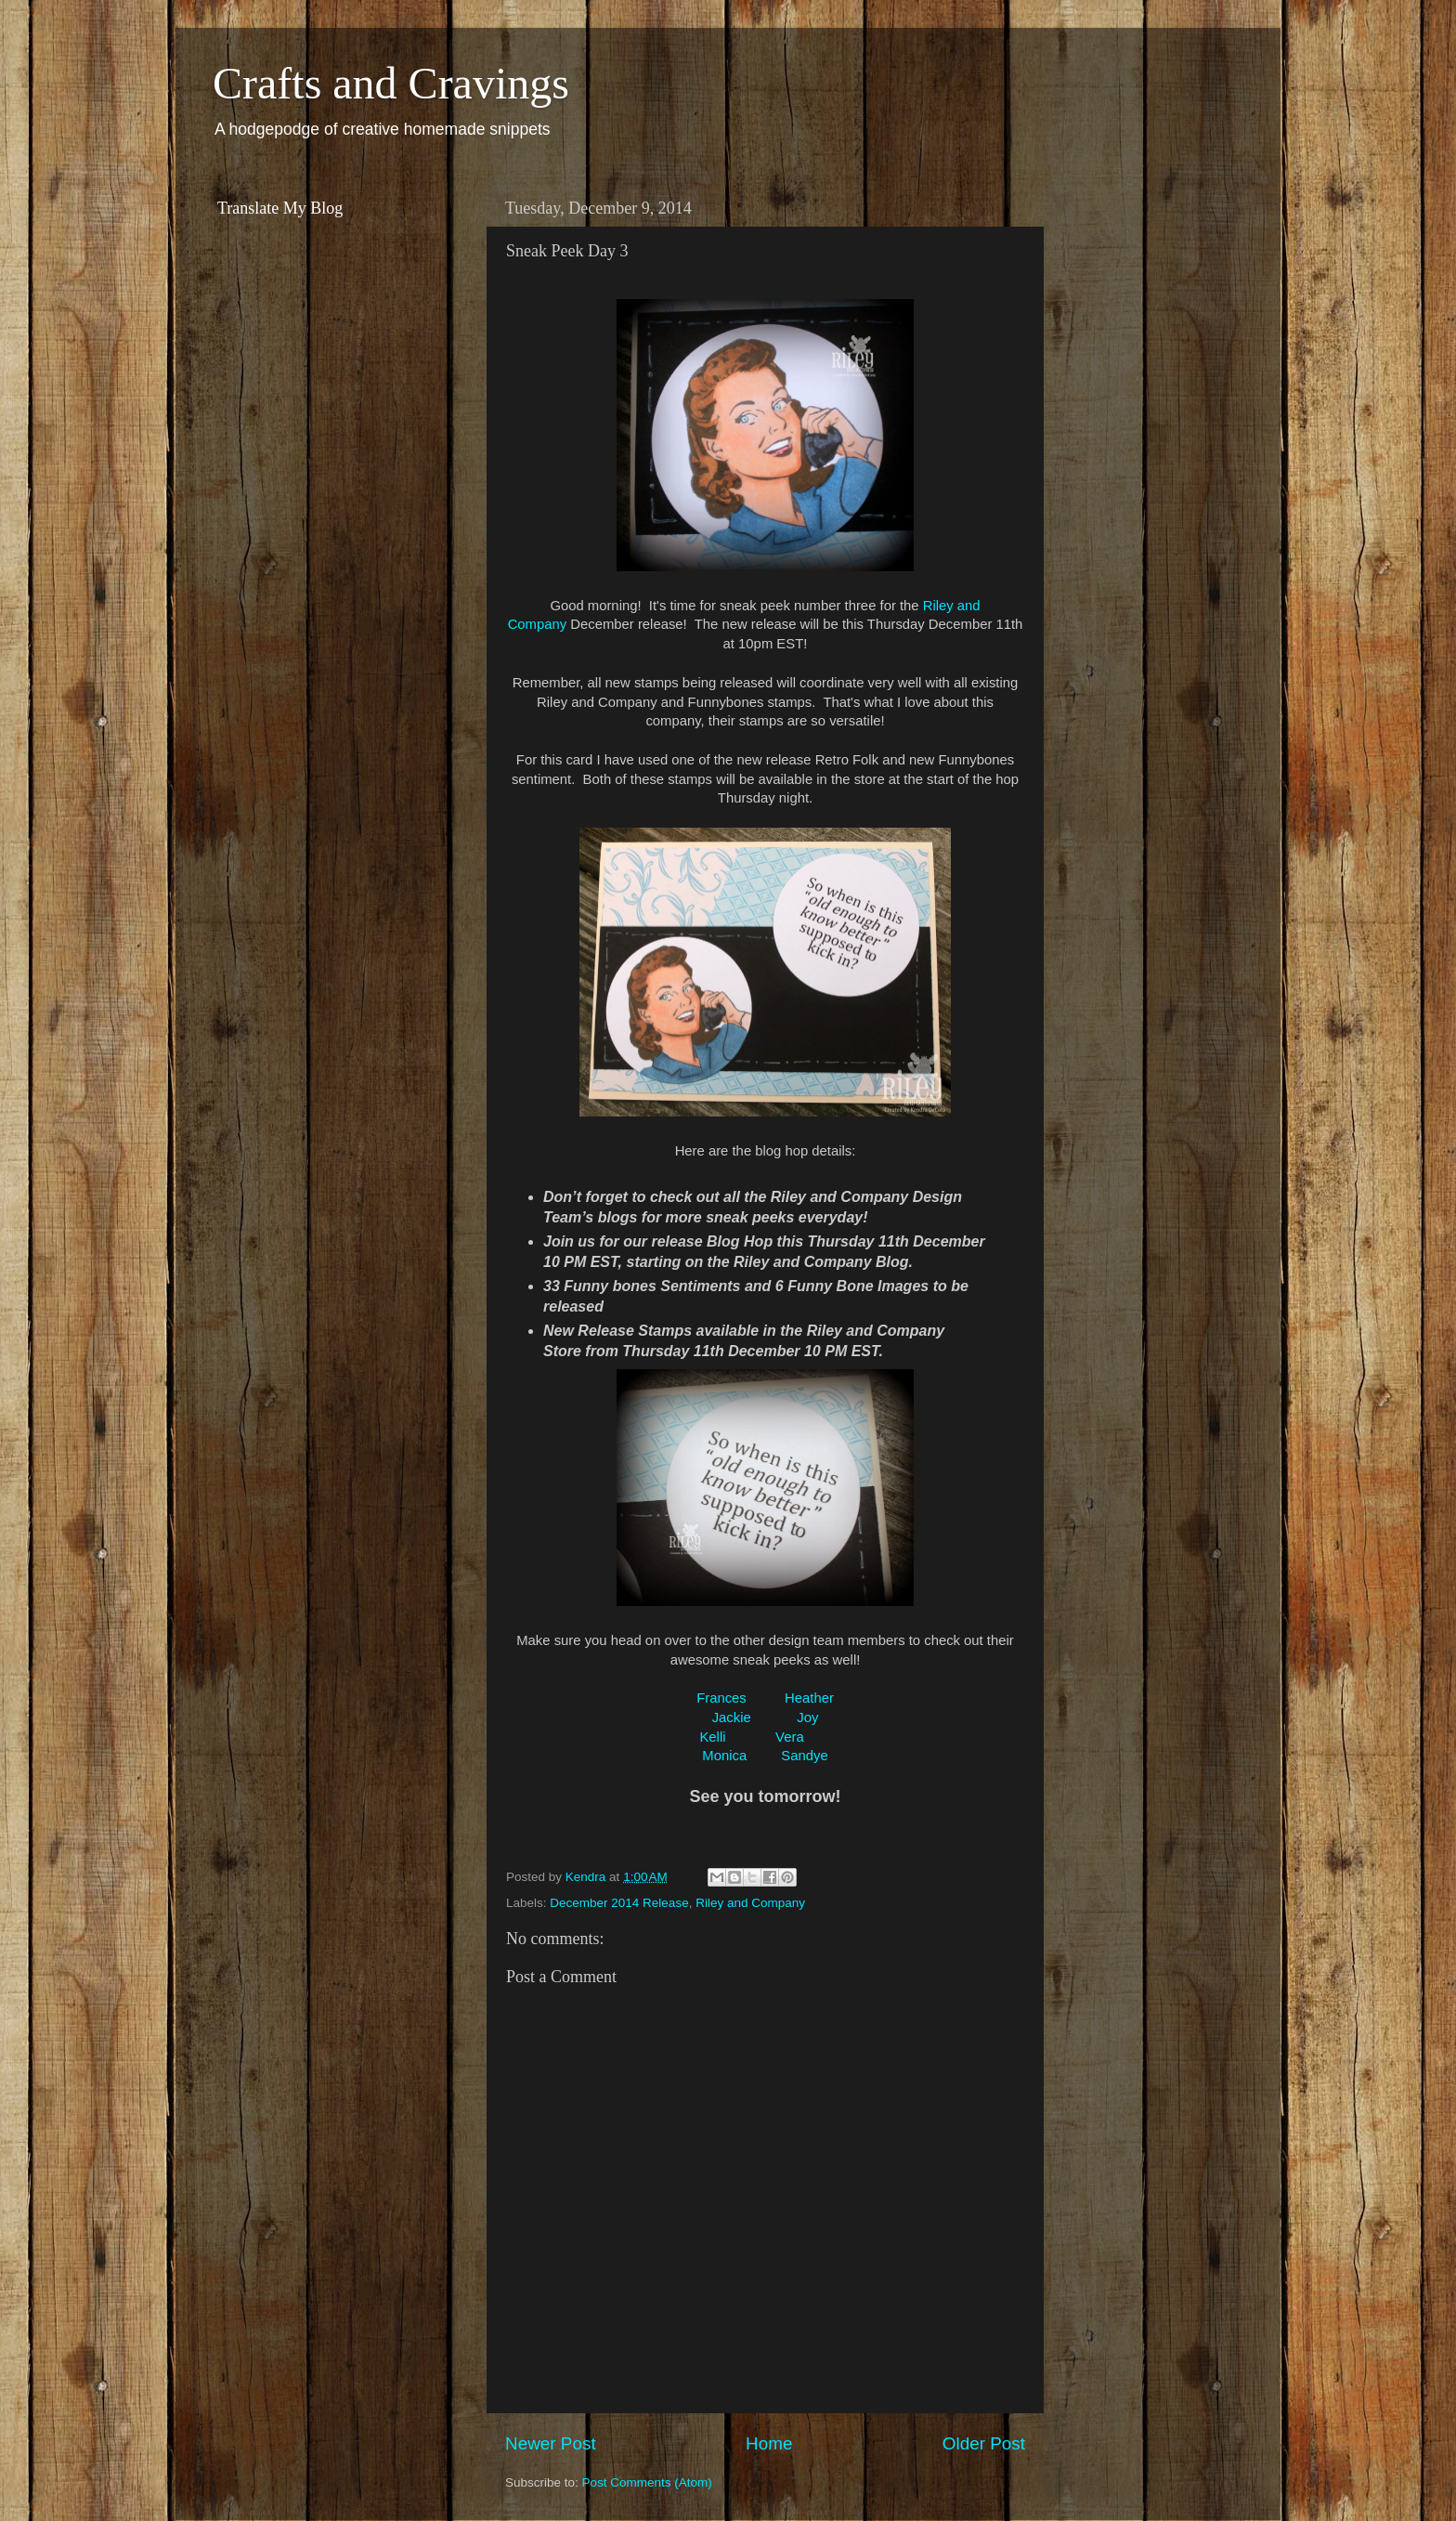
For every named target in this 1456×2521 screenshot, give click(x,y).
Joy (807, 1717)
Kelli (714, 1737)
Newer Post (550, 2443)
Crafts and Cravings (391, 83)
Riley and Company (750, 1903)
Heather (809, 1698)
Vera (790, 1737)
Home (769, 2443)
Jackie (731, 1717)
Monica (724, 1755)
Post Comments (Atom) (647, 2482)
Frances (721, 1698)
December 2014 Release (619, 1903)
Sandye (804, 1755)
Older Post (983, 2443)
